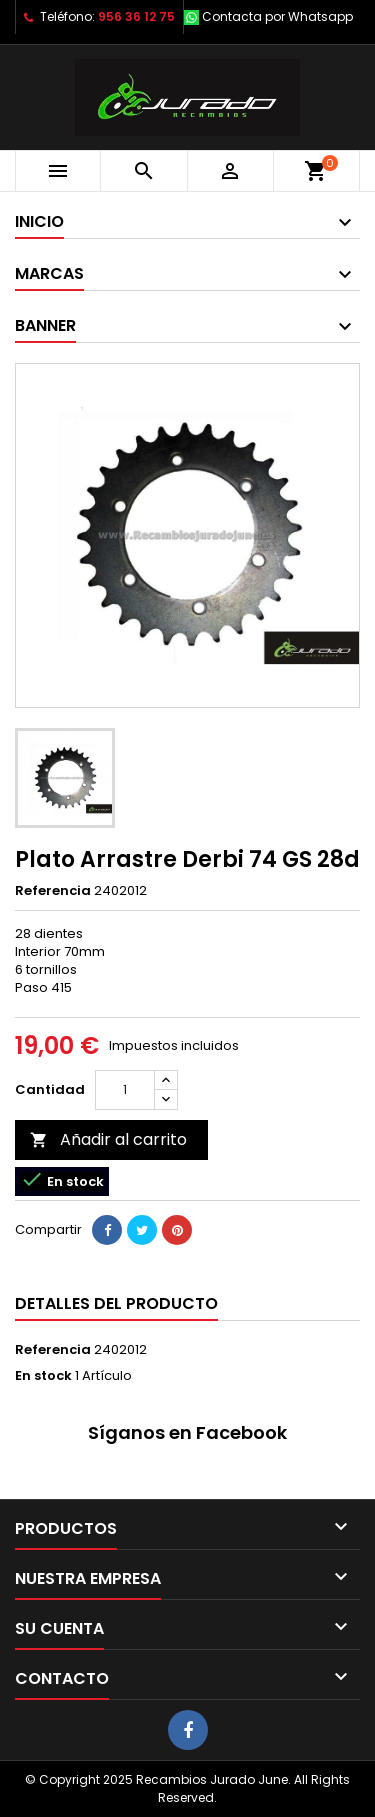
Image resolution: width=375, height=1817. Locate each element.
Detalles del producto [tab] (116, 1303)
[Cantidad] (125, 1090)
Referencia (53, 891)
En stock (43, 1376)
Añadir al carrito (108, 1139)
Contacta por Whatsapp (277, 16)
